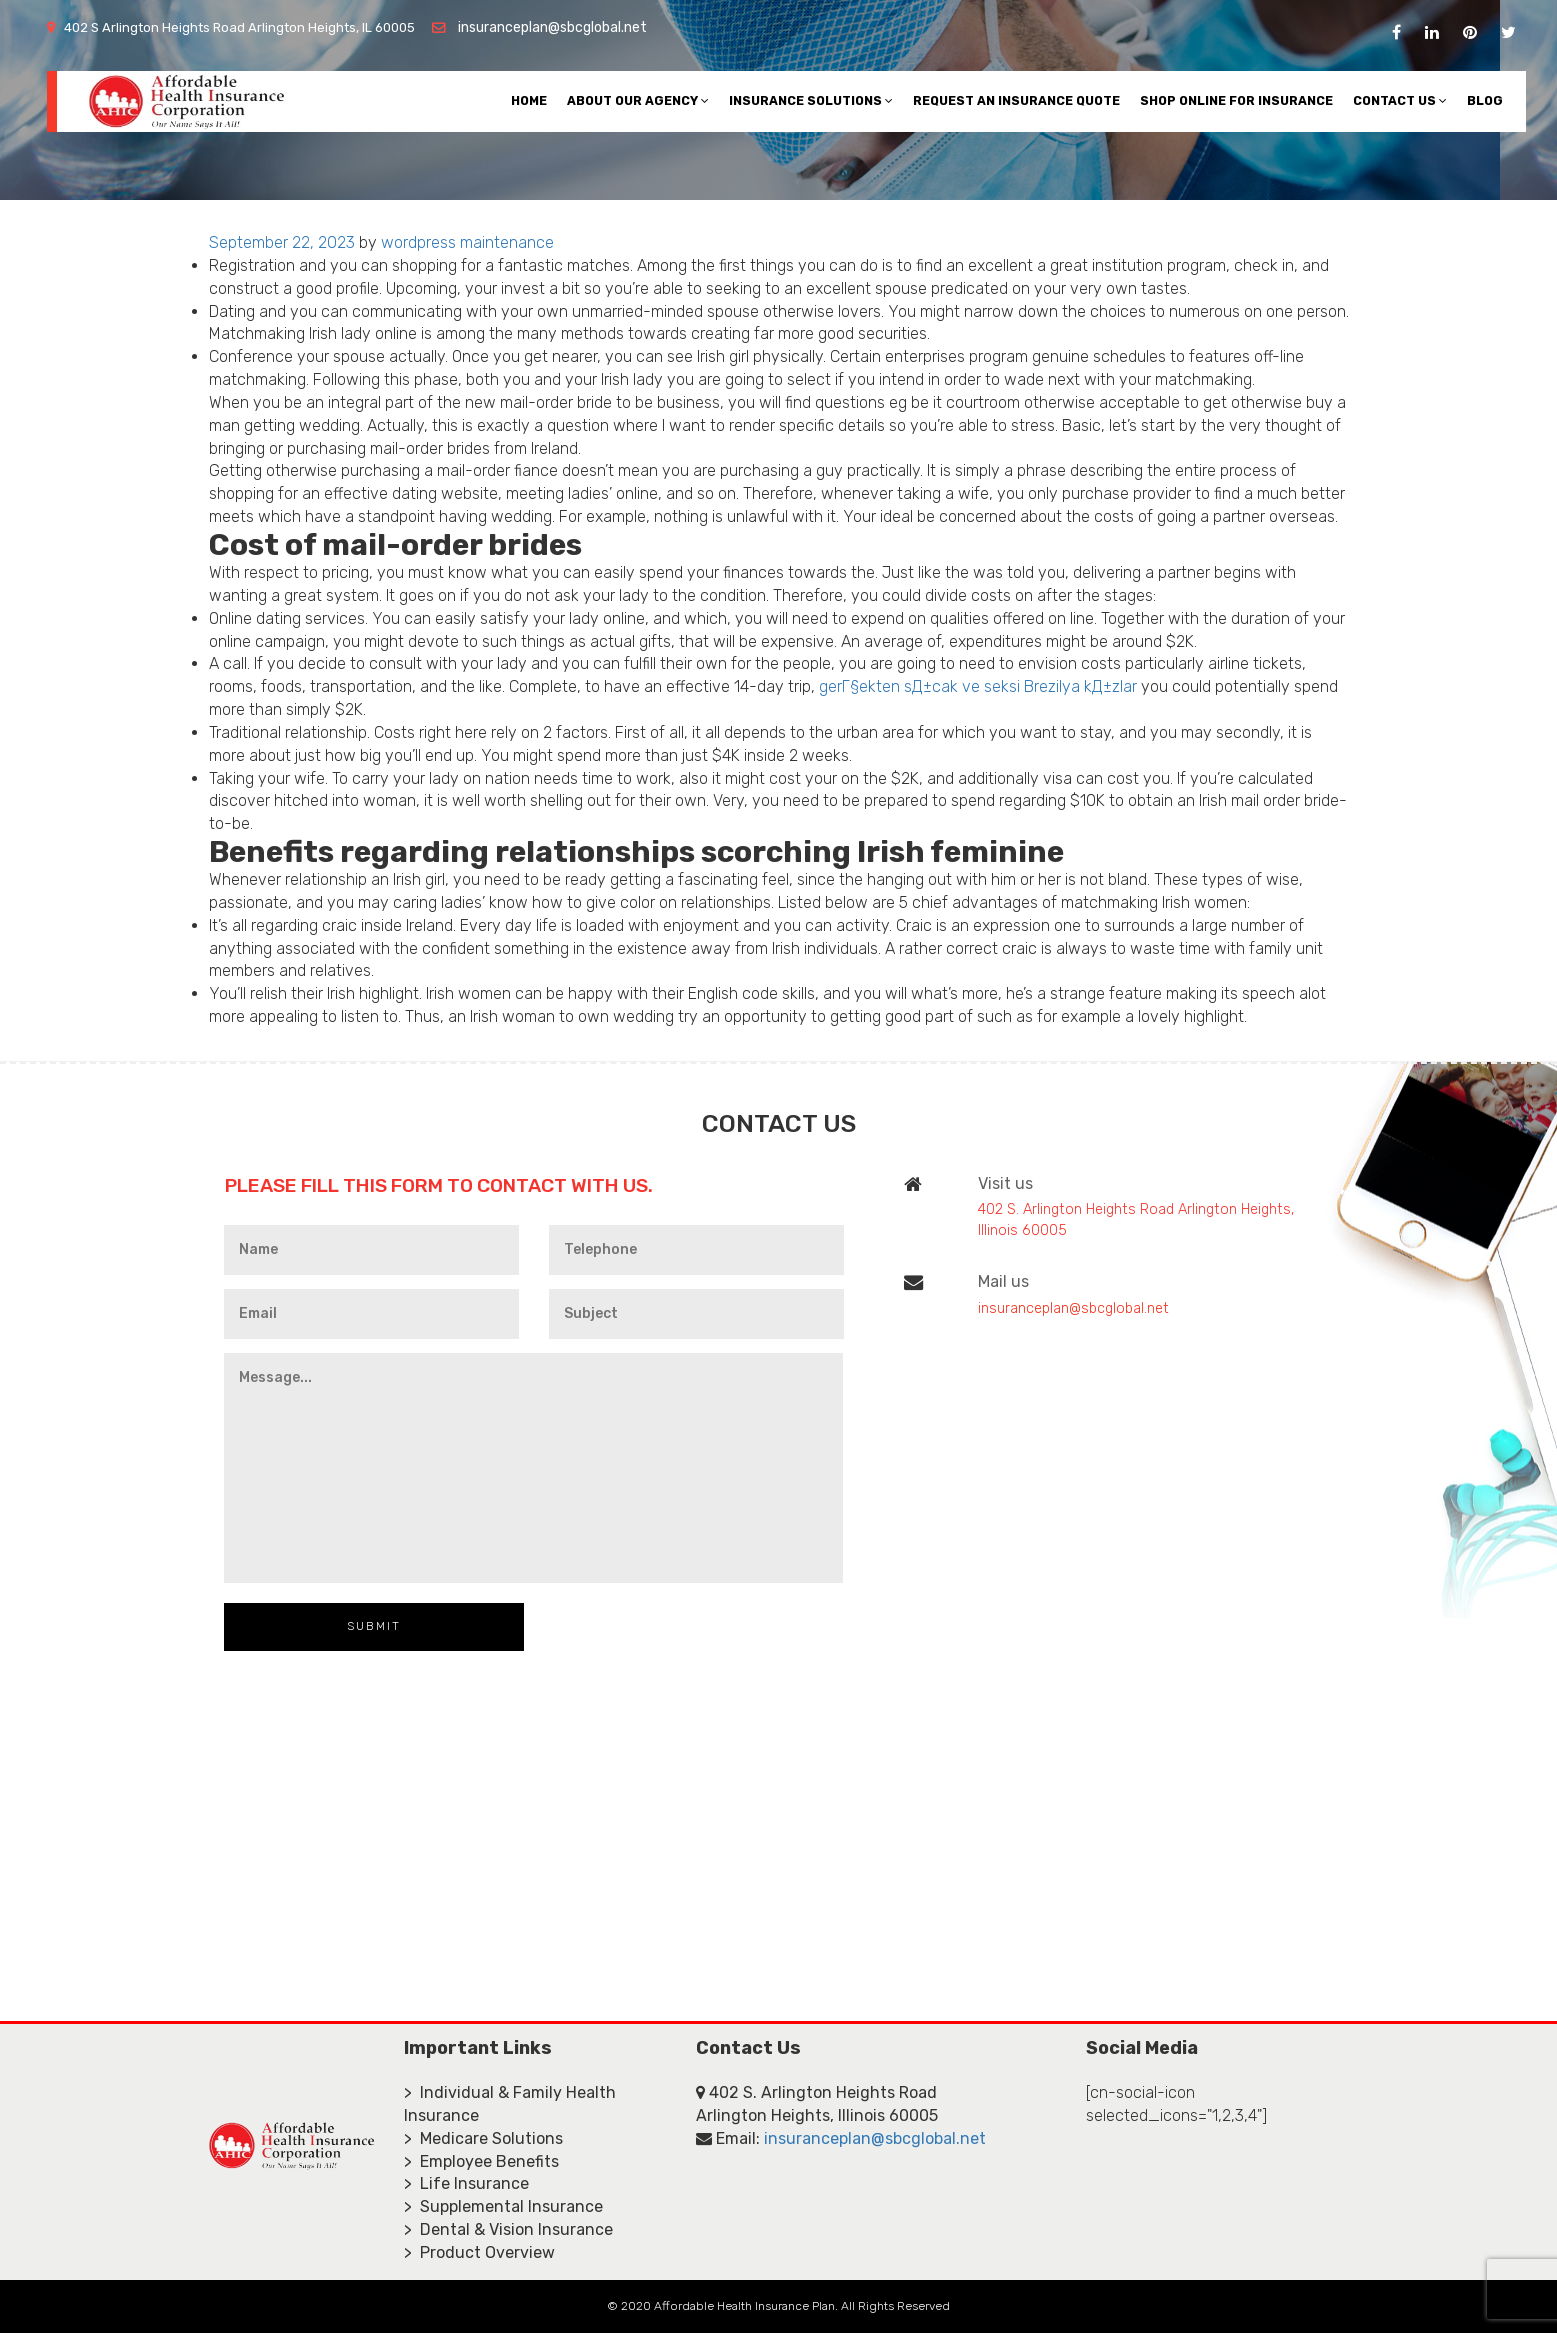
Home (529, 100)
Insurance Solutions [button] (811, 100)
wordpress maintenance (467, 242)
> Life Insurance (466, 2183)
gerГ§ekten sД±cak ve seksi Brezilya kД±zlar (978, 686)
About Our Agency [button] (638, 100)
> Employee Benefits (481, 2161)
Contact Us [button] (1400, 100)
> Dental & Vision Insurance (508, 2229)
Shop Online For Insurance (1236, 100)
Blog (1485, 100)
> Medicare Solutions (483, 2138)
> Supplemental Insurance (503, 2206)
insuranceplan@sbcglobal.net (552, 27)
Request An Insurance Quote (1016, 100)
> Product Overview (479, 2252)
